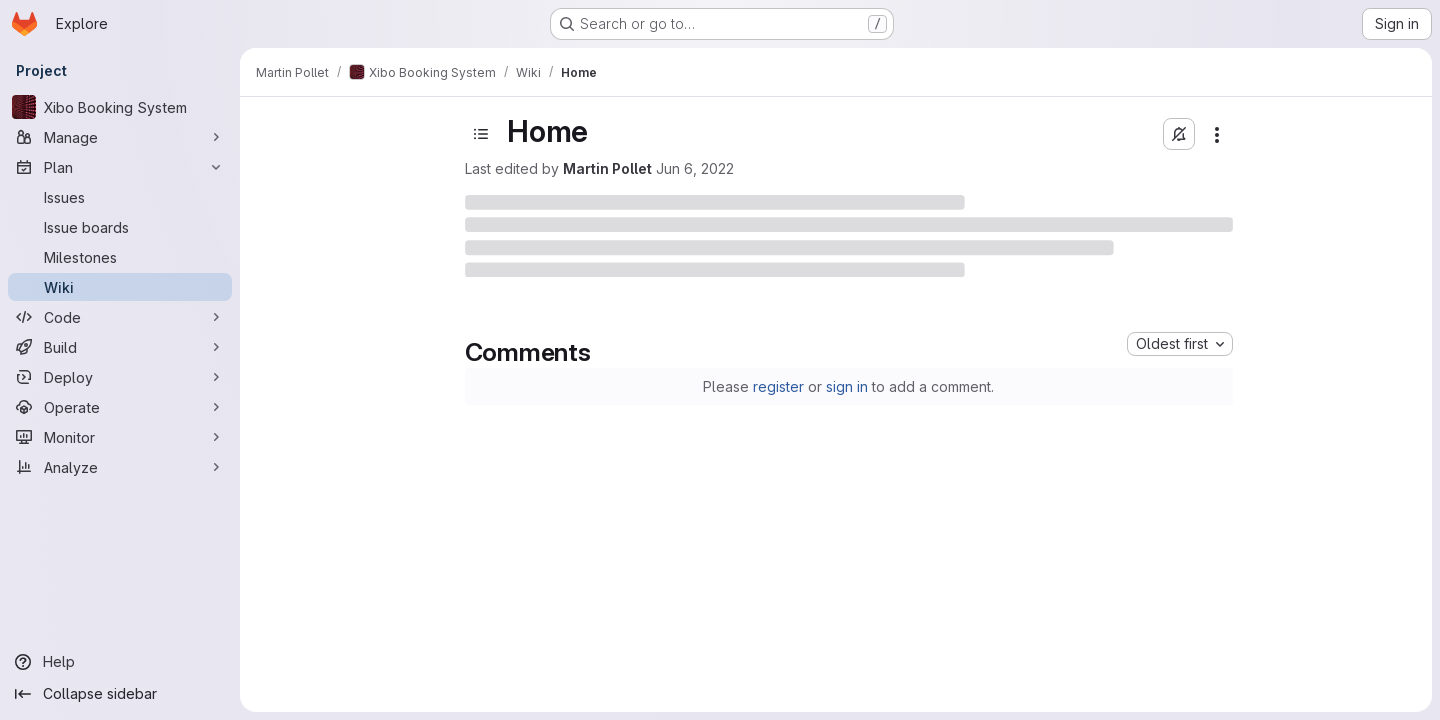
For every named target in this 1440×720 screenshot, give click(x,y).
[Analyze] (120, 467)
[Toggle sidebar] (481, 134)
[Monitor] (120, 437)
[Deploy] (120, 377)
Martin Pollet (607, 168)
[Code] (120, 317)
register (778, 386)
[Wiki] (120, 287)
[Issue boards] (120, 227)
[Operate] (120, 407)
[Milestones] (120, 257)
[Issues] (120, 197)
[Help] (120, 662)
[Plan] (120, 167)
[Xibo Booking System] (120, 107)
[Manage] (120, 137)
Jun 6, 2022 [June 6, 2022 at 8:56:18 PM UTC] (695, 168)
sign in (847, 386)
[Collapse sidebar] (120, 694)
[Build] (120, 347)
